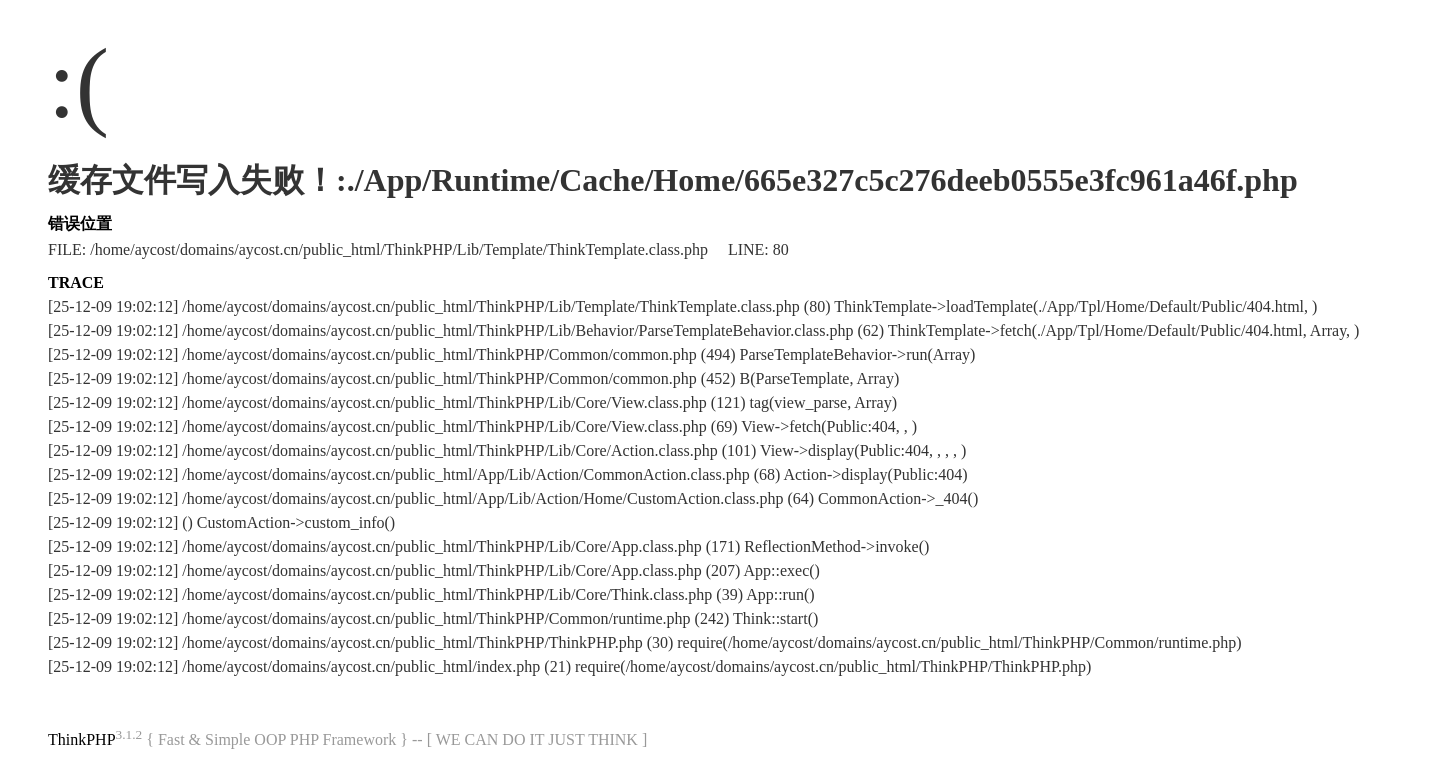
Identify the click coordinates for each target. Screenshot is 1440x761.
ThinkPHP (82, 739)
